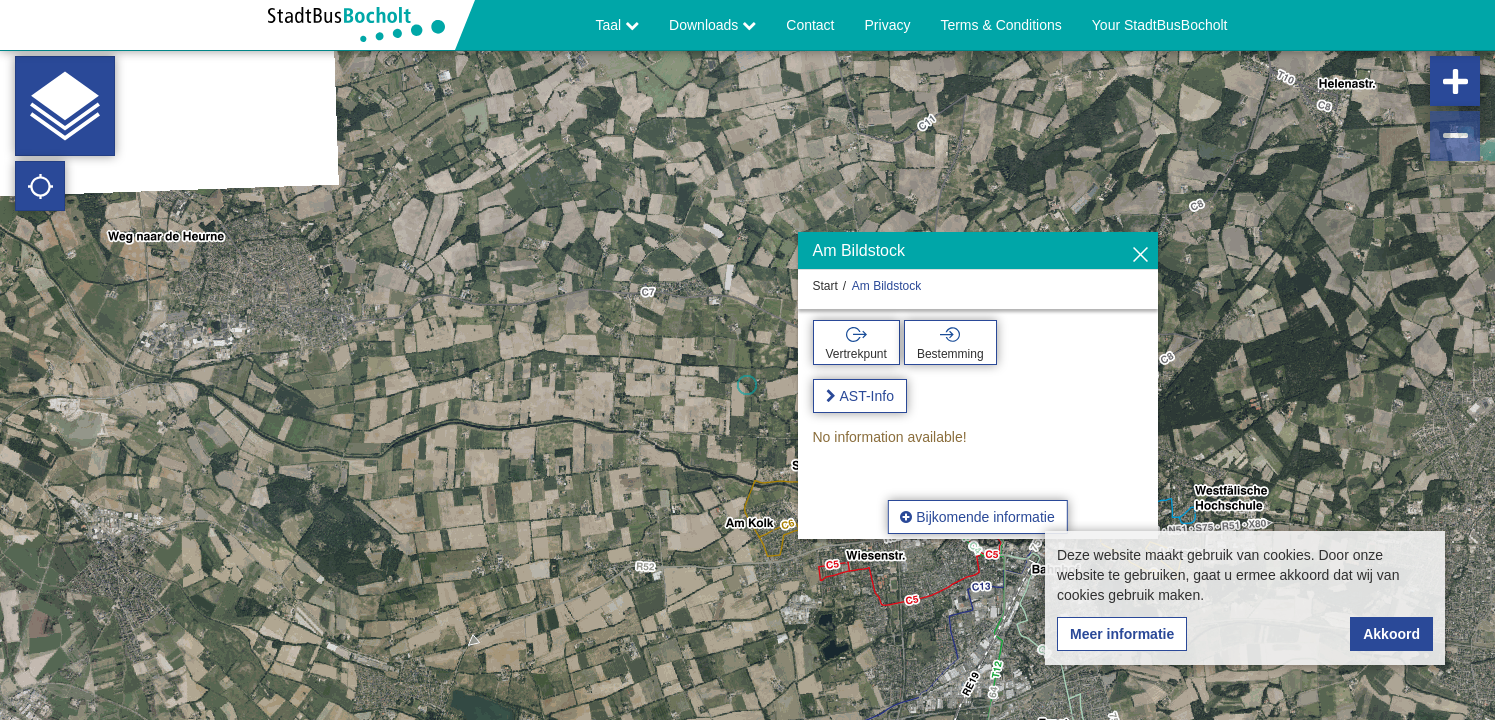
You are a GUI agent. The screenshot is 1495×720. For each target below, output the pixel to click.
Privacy (888, 25)
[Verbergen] (1140, 255)
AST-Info (867, 396)
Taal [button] (618, 25)
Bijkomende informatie (977, 517)
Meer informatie (1122, 634)
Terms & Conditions (1000, 25)
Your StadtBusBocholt (1160, 25)
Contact (810, 25)
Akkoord (1391, 634)
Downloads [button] (712, 25)
